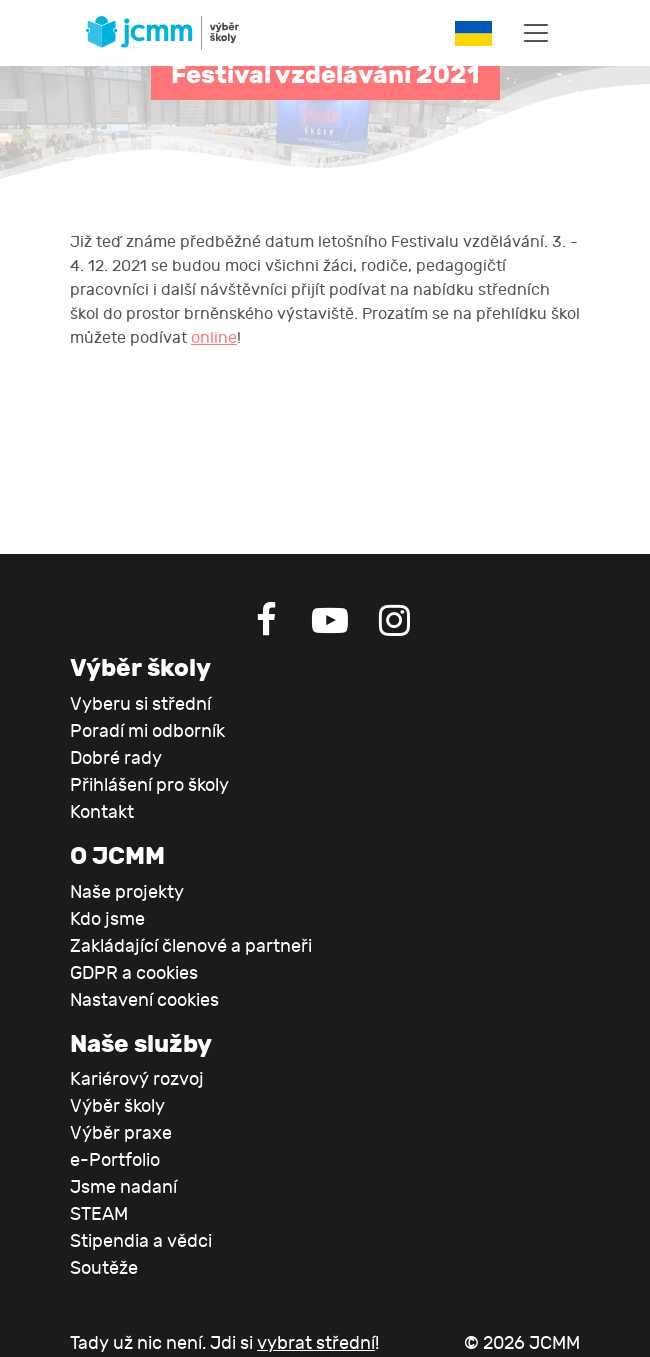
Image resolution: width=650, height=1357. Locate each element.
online (214, 338)
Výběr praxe (121, 1133)
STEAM (99, 1214)
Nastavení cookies (144, 1000)
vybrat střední (316, 1343)
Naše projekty (127, 892)
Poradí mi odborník (147, 731)
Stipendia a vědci (141, 1241)
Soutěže (104, 1268)
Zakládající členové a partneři (191, 946)
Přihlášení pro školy (149, 785)
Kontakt (102, 812)
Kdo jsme (107, 919)
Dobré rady (116, 758)
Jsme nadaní (123, 1187)
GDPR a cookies (134, 973)
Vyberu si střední (140, 704)
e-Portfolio (115, 1160)
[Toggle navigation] (536, 33)
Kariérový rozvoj (137, 1079)
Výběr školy (117, 1106)
